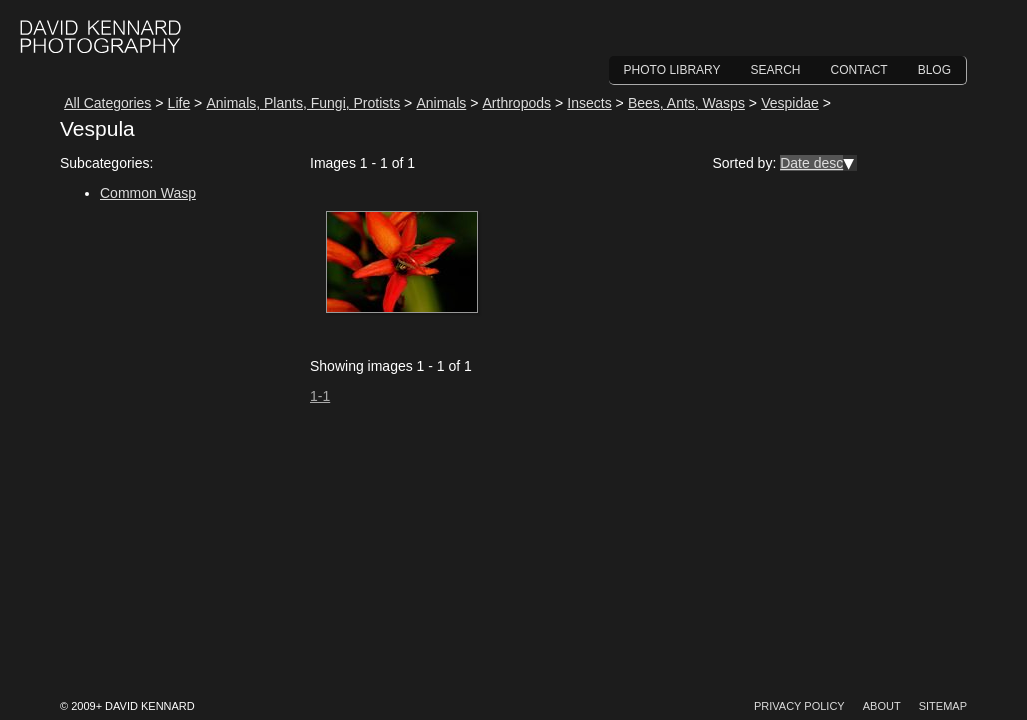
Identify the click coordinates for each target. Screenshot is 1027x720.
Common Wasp (148, 193)
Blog (934, 70)
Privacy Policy (799, 706)
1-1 (320, 396)
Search (776, 70)
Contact (859, 70)
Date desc (811, 163)
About (882, 706)
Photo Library (672, 70)
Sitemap (943, 706)
